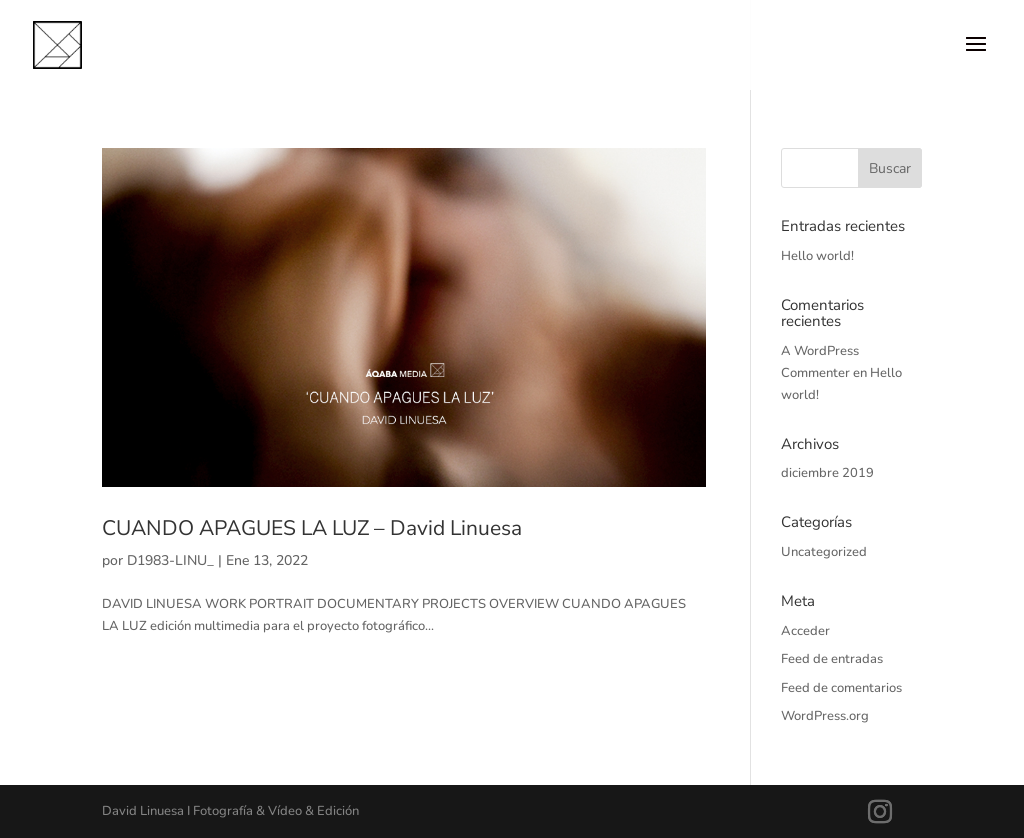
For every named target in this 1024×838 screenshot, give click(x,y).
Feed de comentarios (841, 688)
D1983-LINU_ (170, 560)
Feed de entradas (832, 659)
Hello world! (817, 256)
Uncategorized (824, 552)
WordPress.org (825, 716)
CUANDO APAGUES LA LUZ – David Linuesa (312, 528)
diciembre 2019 (827, 473)
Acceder (805, 631)
